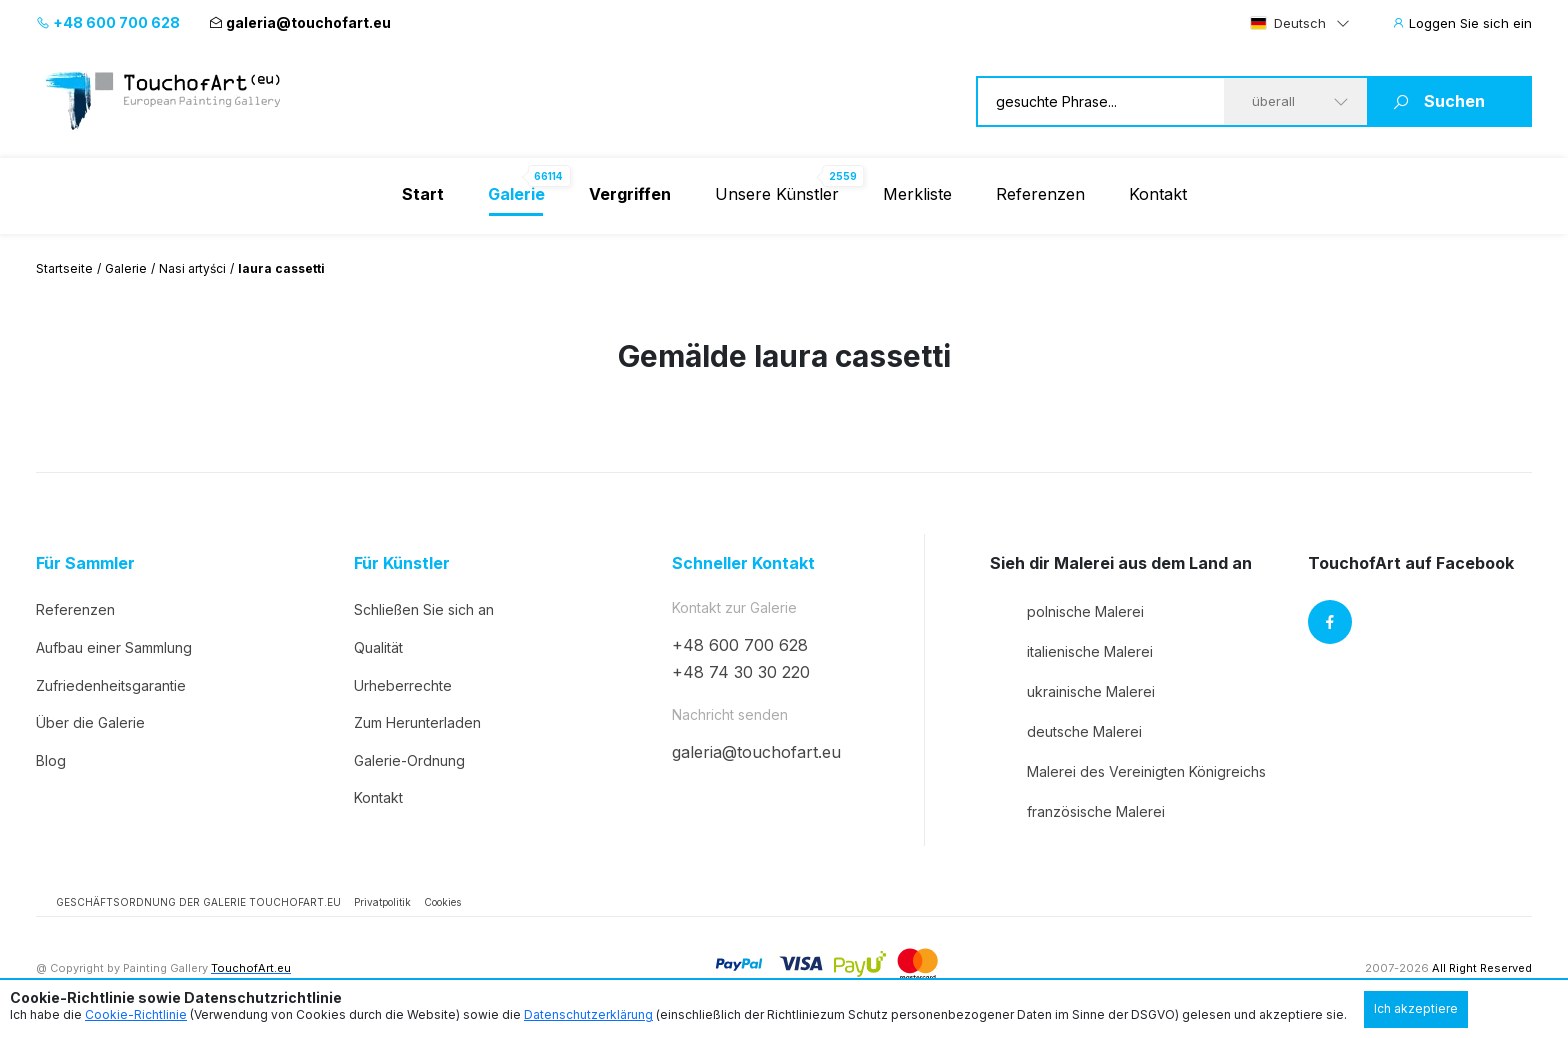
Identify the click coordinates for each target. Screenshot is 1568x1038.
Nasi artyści (192, 268)
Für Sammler (85, 563)
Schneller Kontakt (743, 563)
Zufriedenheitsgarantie (111, 685)
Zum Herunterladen (417, 722)
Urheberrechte (403, 685)
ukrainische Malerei (1072, 691)
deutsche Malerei (1066, 731)
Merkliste (917, 194)
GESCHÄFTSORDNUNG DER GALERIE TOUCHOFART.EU (198, 902)
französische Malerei (1077, 811)
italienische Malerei (1071, 651)
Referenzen (1040, 194)
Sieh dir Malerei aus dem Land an (1121, 563)
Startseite (64, 268)
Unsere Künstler (777, 194)
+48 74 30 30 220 (741, 672)
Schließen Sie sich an (424, 609)
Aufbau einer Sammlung (114, 647)
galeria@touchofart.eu (300, 22)
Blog (51, 760)
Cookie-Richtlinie (136, 1014)
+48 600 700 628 (108, 22)
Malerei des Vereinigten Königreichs (1128, 771)
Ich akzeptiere (1416, 1008)
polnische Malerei (1067, 611)
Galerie (126, 268)
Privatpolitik (382, 902)
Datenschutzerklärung (588, 1014)
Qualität (378, 647)
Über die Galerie (90, 722)
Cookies (442, 902)
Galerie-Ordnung (409, 760)
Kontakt (1158, 194)
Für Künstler (402, 563)
